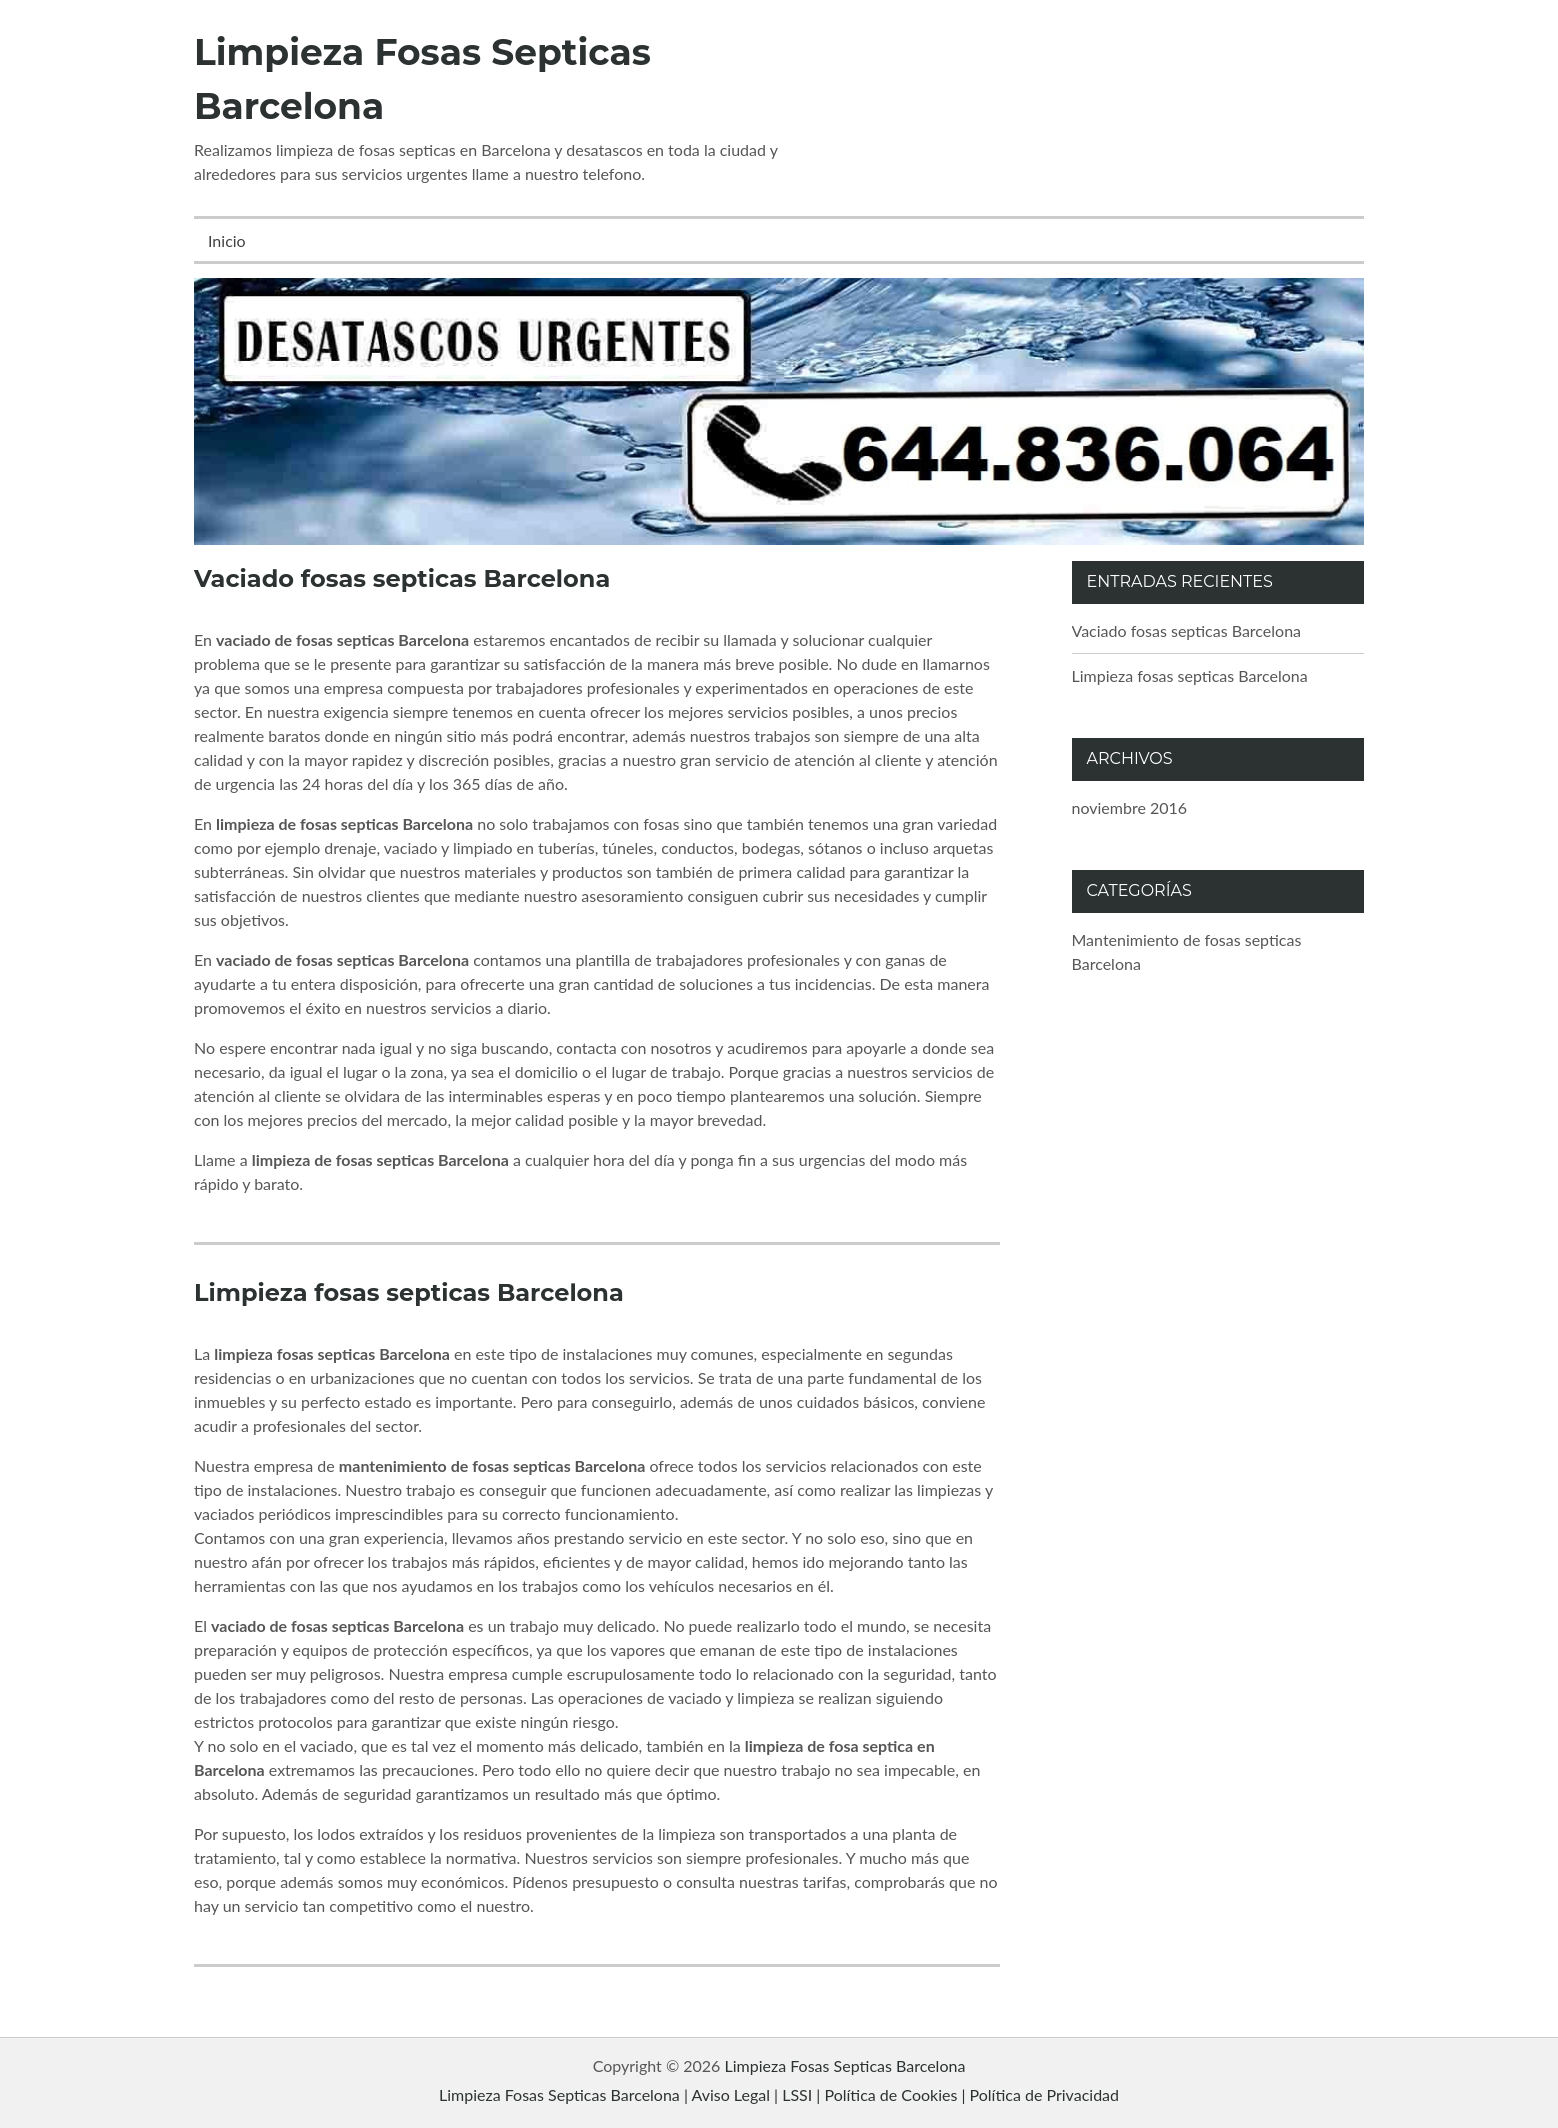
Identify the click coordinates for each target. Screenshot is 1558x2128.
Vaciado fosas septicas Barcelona (402, 578)
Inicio (227, 240)
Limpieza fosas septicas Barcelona (409, 1292)
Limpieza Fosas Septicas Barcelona (845, 2065)
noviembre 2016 (1130, 807)
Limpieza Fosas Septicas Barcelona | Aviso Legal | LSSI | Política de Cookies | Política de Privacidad (779, 2094)
